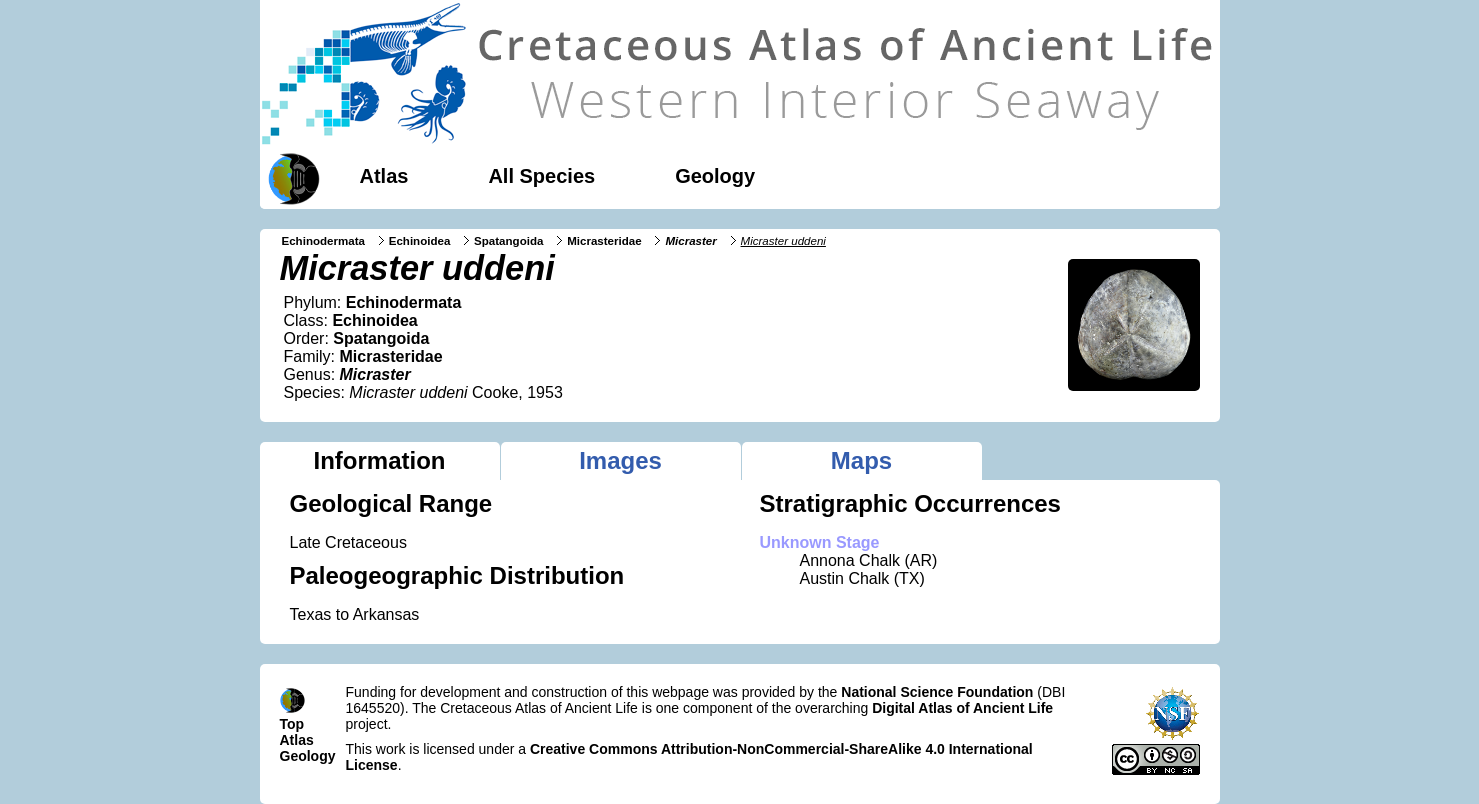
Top (292, 724)
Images (620, 460)
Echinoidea (420, 241)
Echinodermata (323, 241)
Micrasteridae (604, 241)
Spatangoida (508, 241)
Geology (715, 176)
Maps (861, 460)
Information (380, 460)
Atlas (384, 176)
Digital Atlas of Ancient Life (962, 708)
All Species (541, 176)
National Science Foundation (937, 692)
